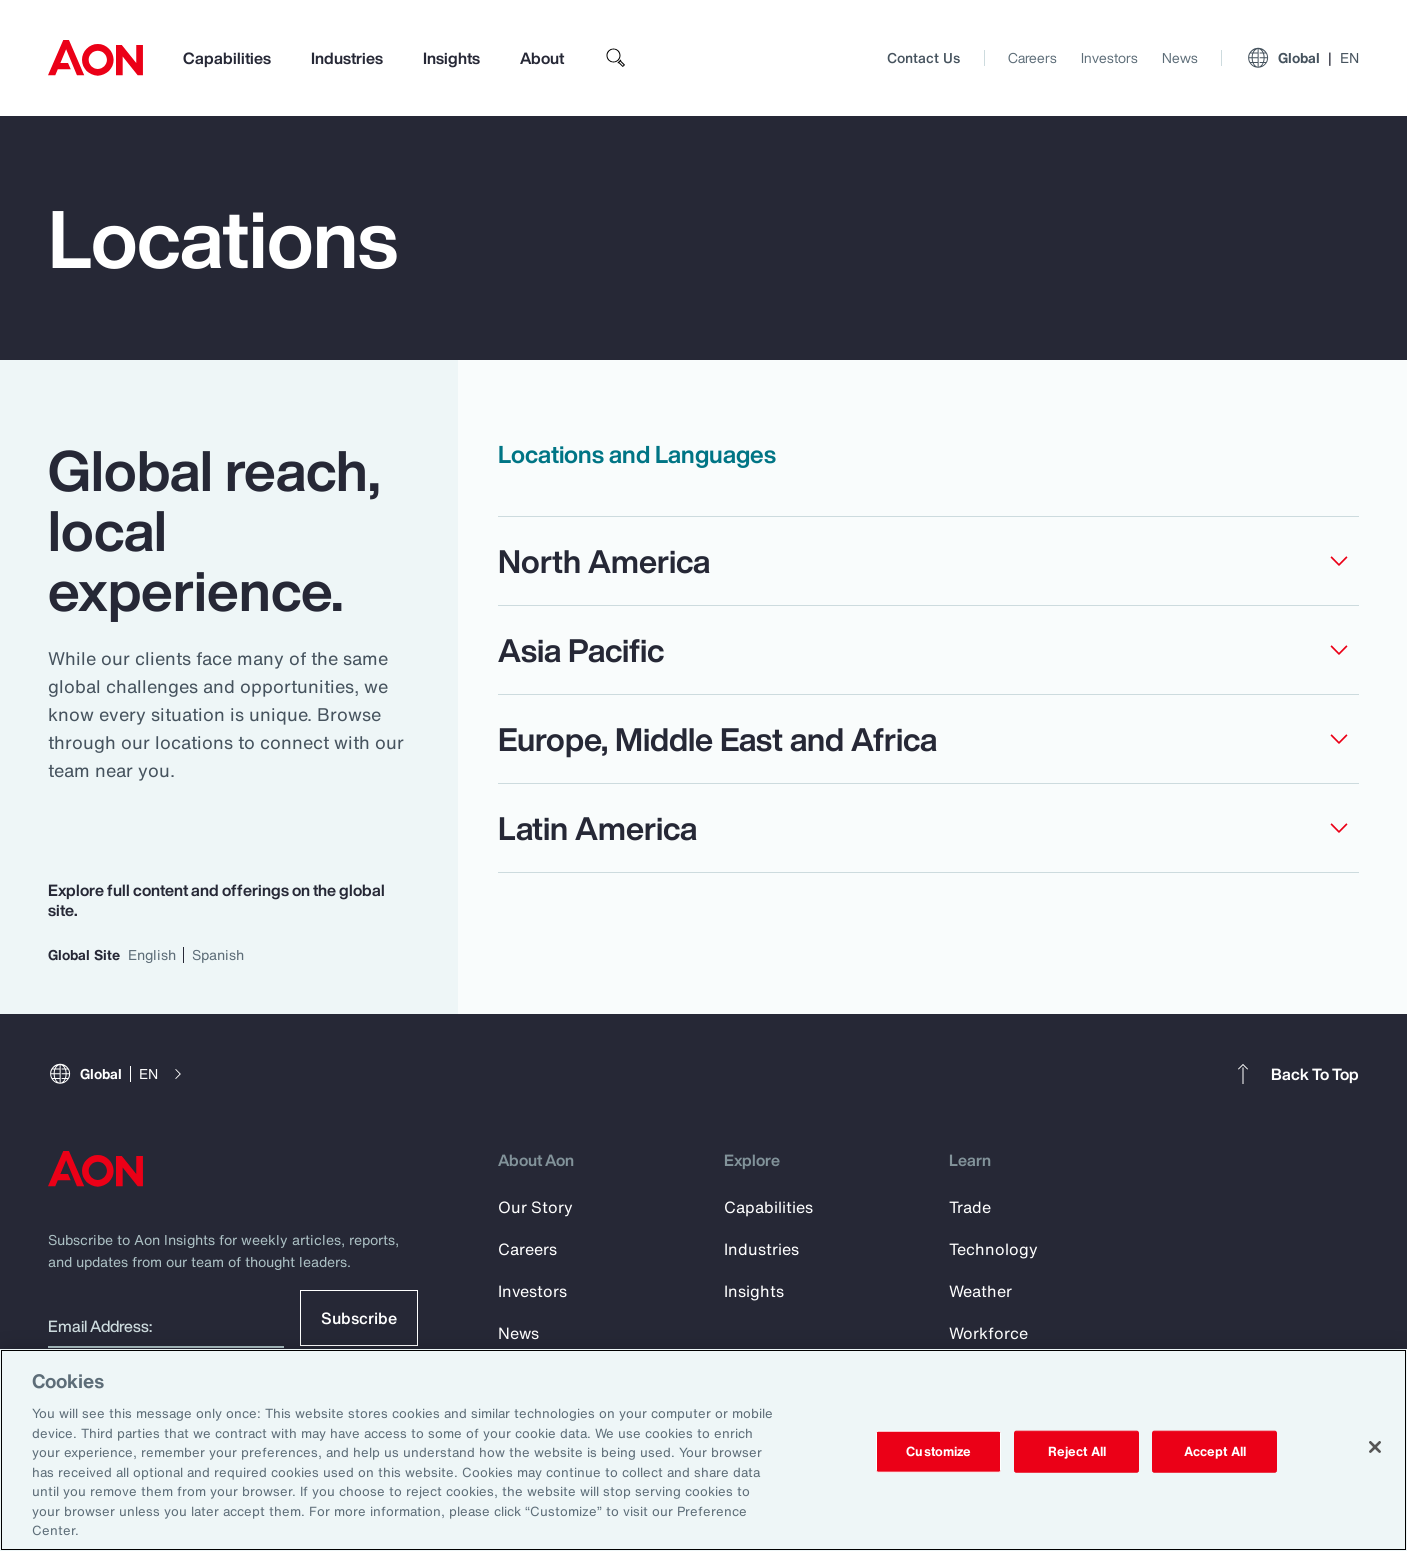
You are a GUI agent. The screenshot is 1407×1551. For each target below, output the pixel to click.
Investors (1109, 57)
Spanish (218, 954)
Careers (1032, 57)
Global (1302, 58)
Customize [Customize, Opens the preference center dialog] (938, 1451)
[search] (616, 58)
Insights (451, 58)
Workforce (988, 1333)
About (542, 58)
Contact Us (923, 57)
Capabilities (227, 58)
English (152, 954)
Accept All (1215, 1451)
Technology (993, 1249)
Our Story (535, 1207)
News (1180, 57)
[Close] (1375, 1447)
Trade (970, 1207)
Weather (980, 1291)
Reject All (1077, 1451)
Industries (347, 58)
